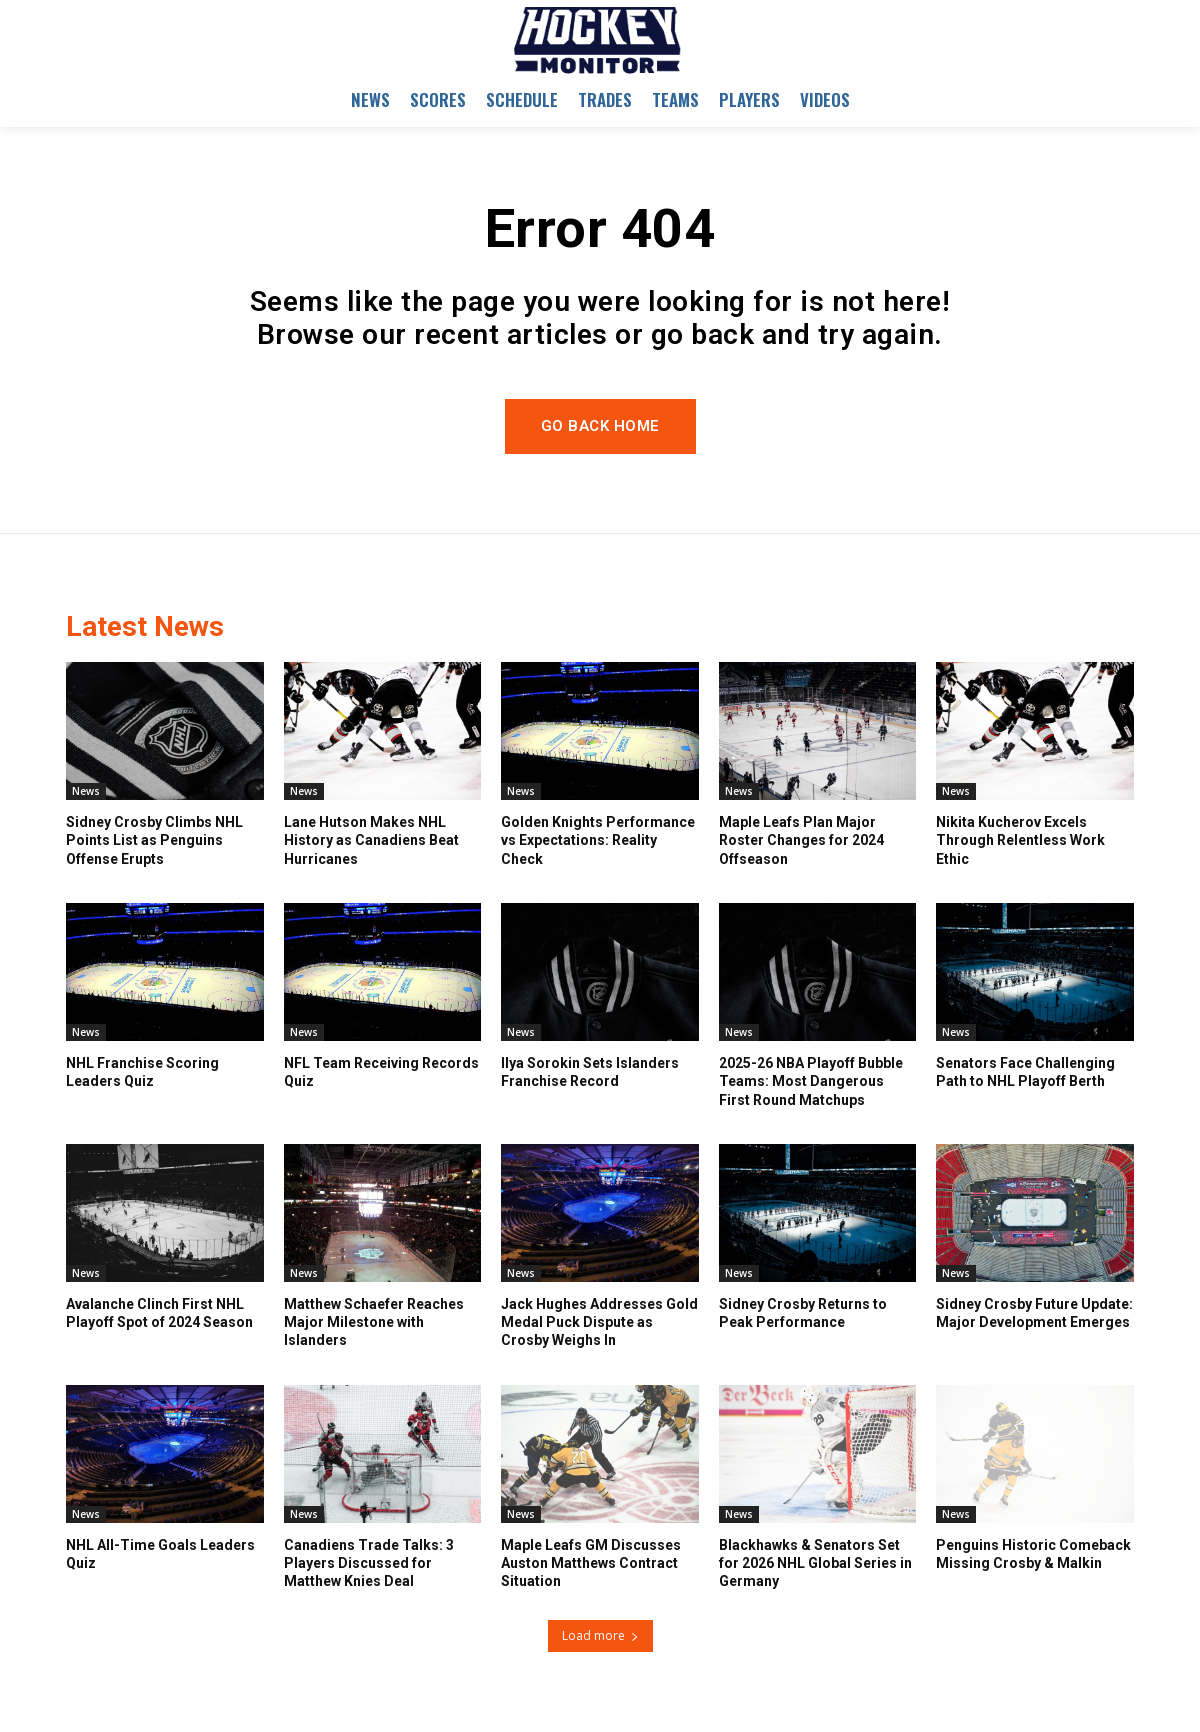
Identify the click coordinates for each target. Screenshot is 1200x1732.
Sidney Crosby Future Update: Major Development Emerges (1034, 1313)
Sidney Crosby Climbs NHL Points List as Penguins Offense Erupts (154, 840)
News (86, 791)
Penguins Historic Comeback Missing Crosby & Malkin (1033, 1554)
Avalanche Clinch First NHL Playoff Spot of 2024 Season (159, 1313)
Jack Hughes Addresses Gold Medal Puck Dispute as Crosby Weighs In (599, 1322)
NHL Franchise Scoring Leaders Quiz (142, 1072)
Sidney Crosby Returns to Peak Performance (803, 1313)
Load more (600, 1635)
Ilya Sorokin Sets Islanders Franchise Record (590, 1072)
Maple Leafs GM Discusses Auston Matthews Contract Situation (591, 1563)
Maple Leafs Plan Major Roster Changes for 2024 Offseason (801, 840)
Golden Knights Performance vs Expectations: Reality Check (598, 840)
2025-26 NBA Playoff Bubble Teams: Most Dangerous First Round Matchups (811, 1081)
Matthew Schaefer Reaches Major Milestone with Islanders (374, 1322)
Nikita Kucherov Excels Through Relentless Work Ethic (1020, 840)
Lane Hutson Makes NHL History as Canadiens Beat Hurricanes (371, 840)
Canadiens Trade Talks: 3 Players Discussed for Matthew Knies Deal (369, 1563)
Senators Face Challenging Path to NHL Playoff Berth (1025, 1072)
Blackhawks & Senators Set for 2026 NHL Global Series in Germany (815, 1563)
